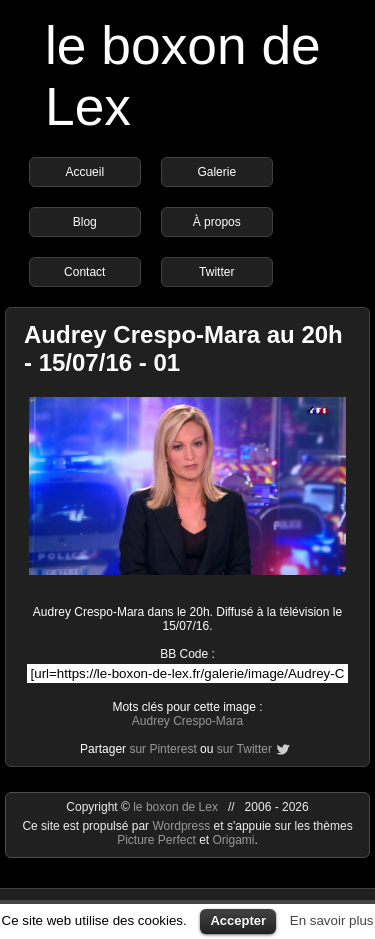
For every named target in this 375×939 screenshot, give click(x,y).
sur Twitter (244, 749)
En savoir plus (332, 920)
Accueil (84, 172)
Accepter (238, 920)
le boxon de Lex (175, 807)
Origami (234, 840)
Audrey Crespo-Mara (187, 721)
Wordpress (182, 826)
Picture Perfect (156, 840)
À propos (217, 222)
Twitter (216, 272)
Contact (84, 272)
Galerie (216, 172)
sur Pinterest (162, 749)
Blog (85, 222)
